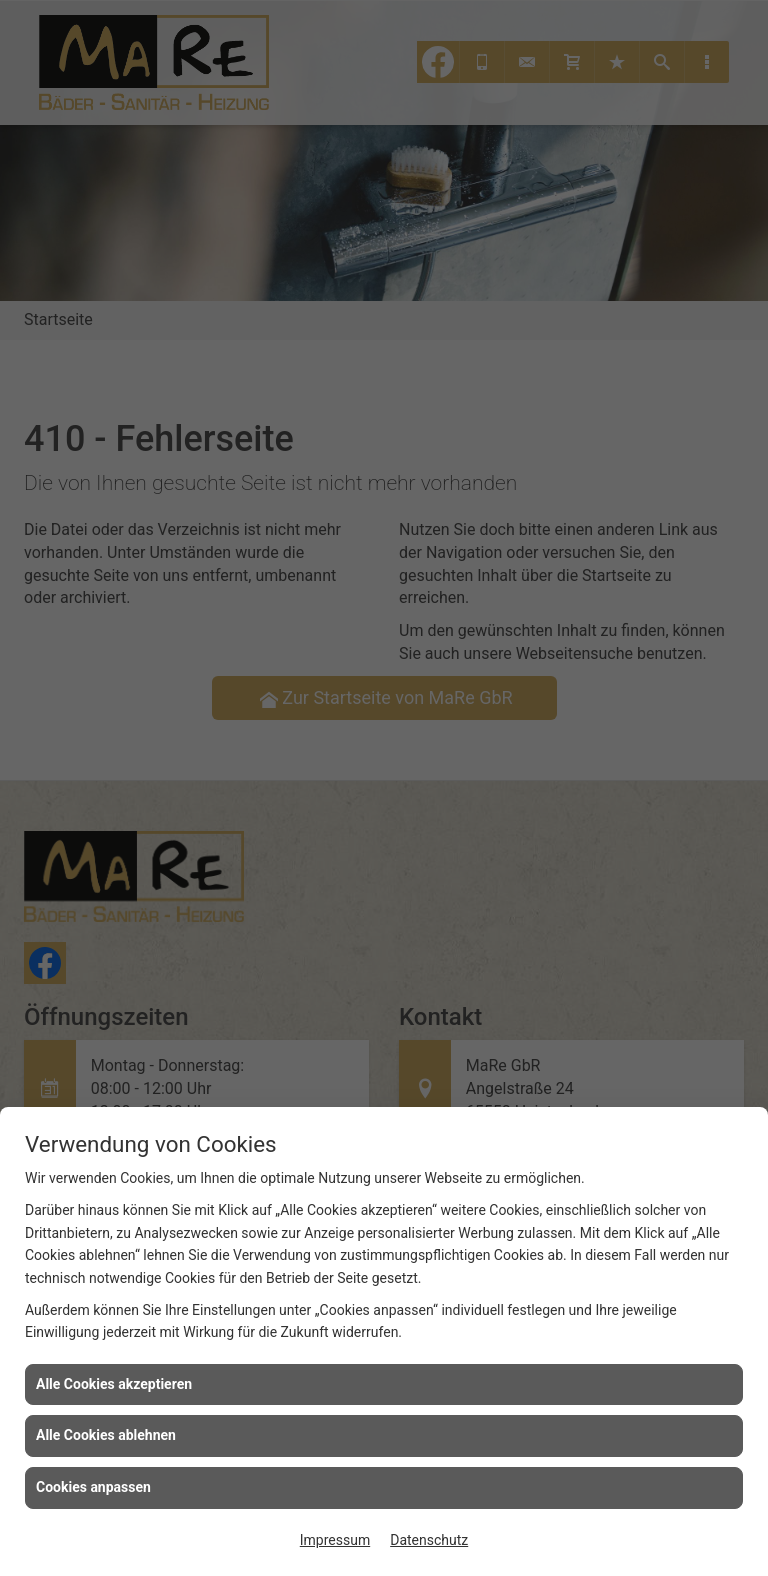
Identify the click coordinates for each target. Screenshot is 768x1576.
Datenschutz (429, 1540)
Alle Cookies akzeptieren (114, 1384)
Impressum (335, 1540)
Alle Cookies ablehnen (106, 1435)
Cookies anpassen (93, 1487)
